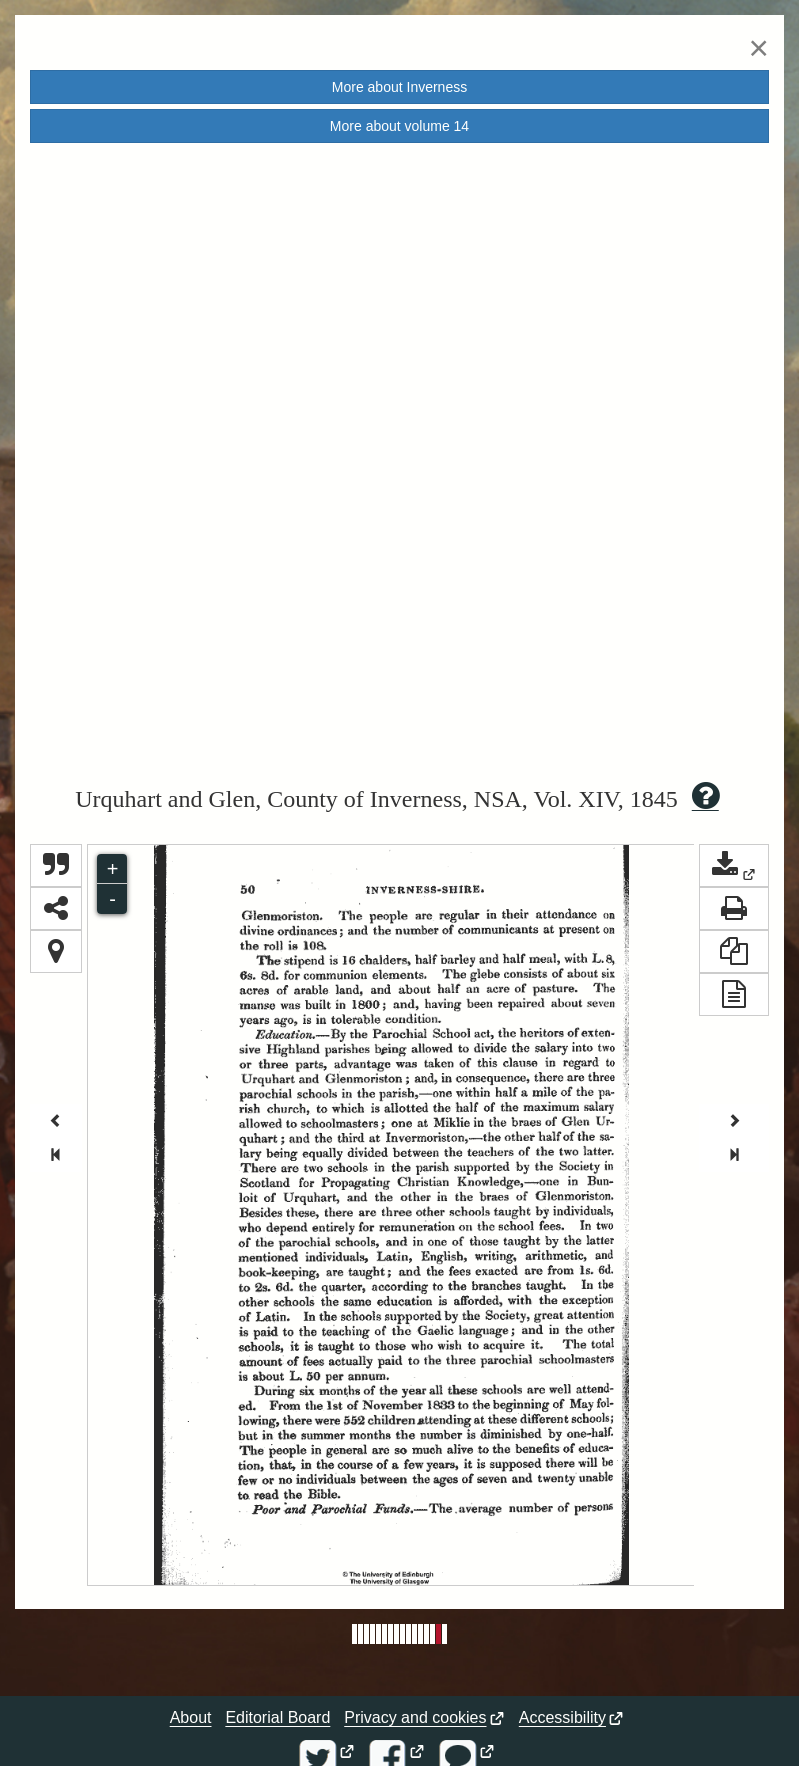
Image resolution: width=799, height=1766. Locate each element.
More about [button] (399, 87)
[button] (734, 865)
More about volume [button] (399, 126)
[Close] (759, 47)
